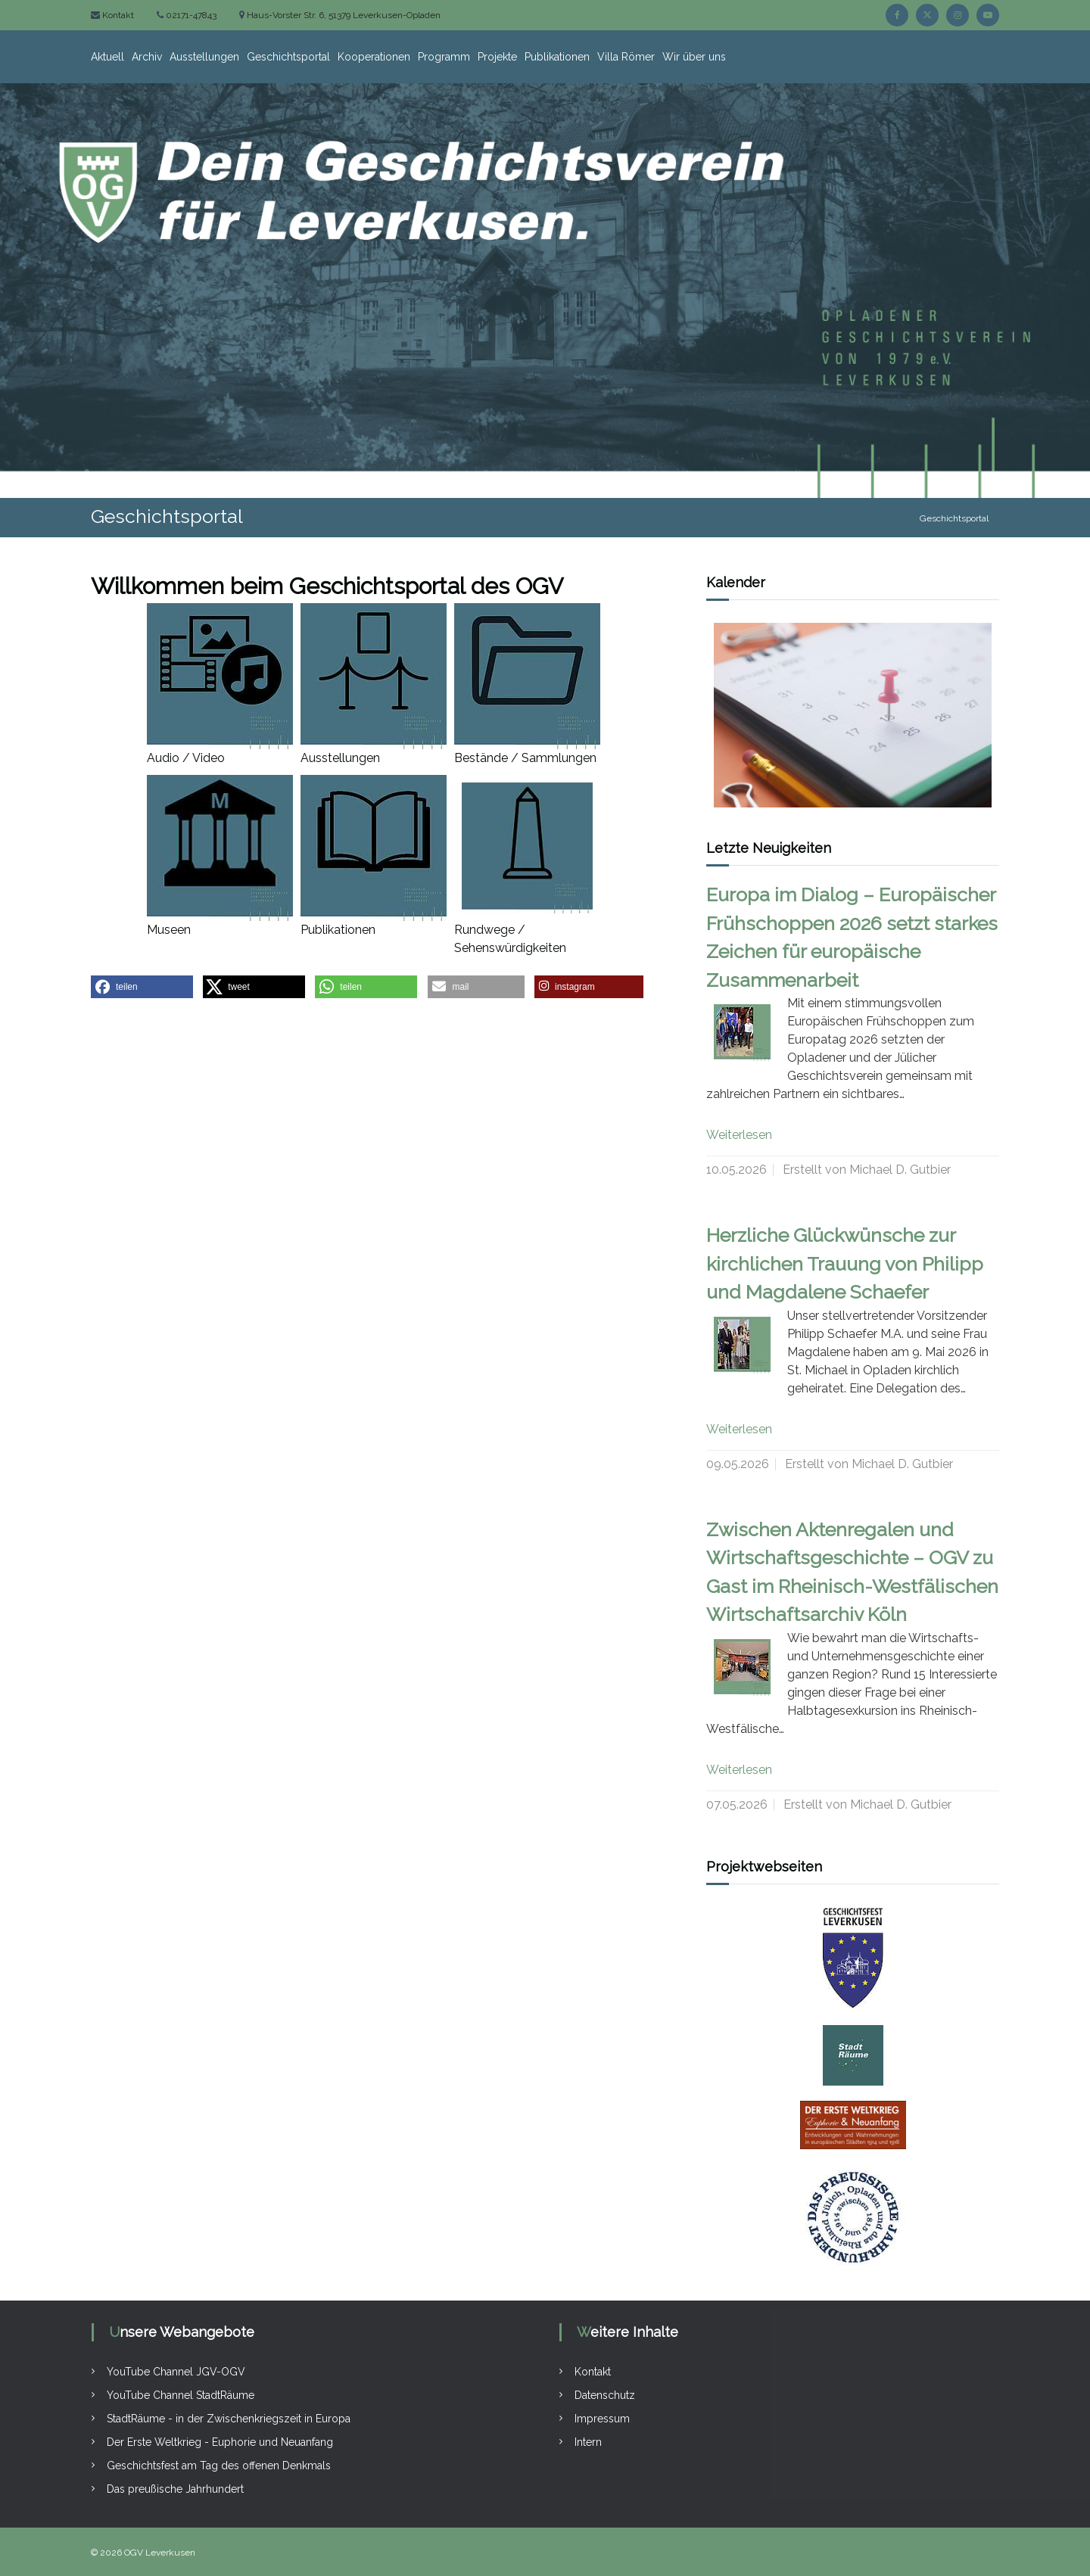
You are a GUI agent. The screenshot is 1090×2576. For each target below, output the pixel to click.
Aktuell (107, 57)
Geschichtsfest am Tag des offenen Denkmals (219, 2465)
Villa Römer (626, 57)
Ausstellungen (204, 57)
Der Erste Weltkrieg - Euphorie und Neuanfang (220, 2442)
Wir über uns (694, 57)
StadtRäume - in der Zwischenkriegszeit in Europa (228, 2419)
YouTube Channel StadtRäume (180, 2395)
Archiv (147, 57)
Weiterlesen (739, 1135)
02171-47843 (190, 15)
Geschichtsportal (288, 57)
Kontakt (117, 15)
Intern (588, 2442)
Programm (444, 57)
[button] (142, 986)
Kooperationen (374, 57)
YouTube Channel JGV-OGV (176, 2372)
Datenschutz (605, 2395)
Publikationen (557, 57)
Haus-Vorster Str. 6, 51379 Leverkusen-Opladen (342, 15)
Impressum (602, 2419)
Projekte (497, 57)
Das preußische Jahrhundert (175, 2489)
